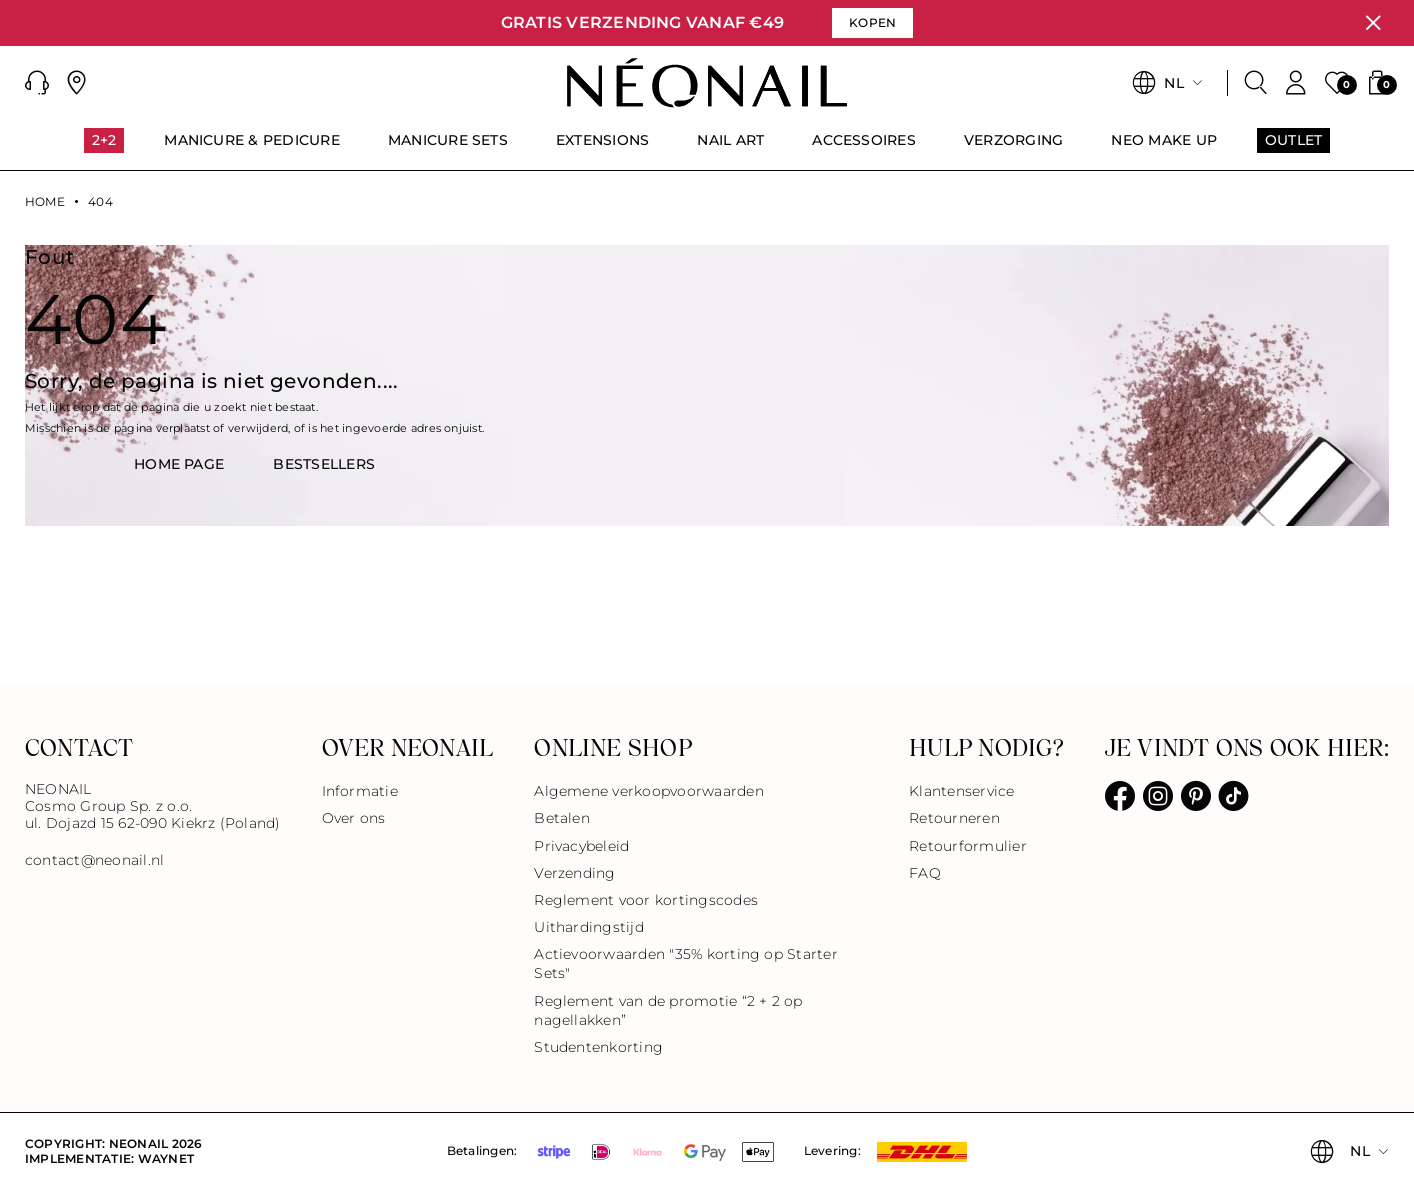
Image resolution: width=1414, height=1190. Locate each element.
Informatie (360, 791)
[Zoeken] (1256, 83)
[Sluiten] (1373, 23)
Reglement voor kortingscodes (646, 900)
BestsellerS (324, 464)
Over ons (354, 818)
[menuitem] (104, 149)
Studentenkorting (598, 1047)
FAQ (925, 873)
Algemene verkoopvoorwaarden (648, 791)
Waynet (166, 1158)
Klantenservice (961, 791)
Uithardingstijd (589, 927)
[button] (37, 83)
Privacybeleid (581, 846)
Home (45, 202)
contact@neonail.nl (94, 860)
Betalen (562, 818)
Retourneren (954, 818)
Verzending (574, 873)
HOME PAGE (179, 464)
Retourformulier (968, 846)
